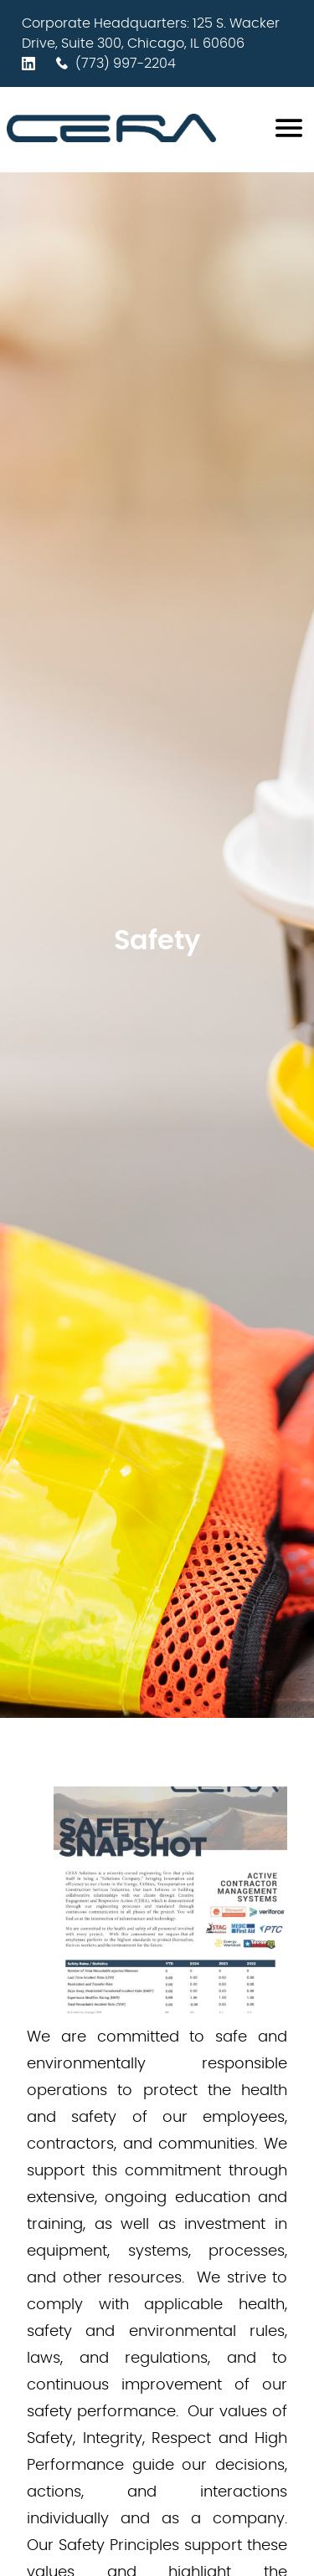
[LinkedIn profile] (32, 63)
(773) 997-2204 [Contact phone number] (115, 63)
